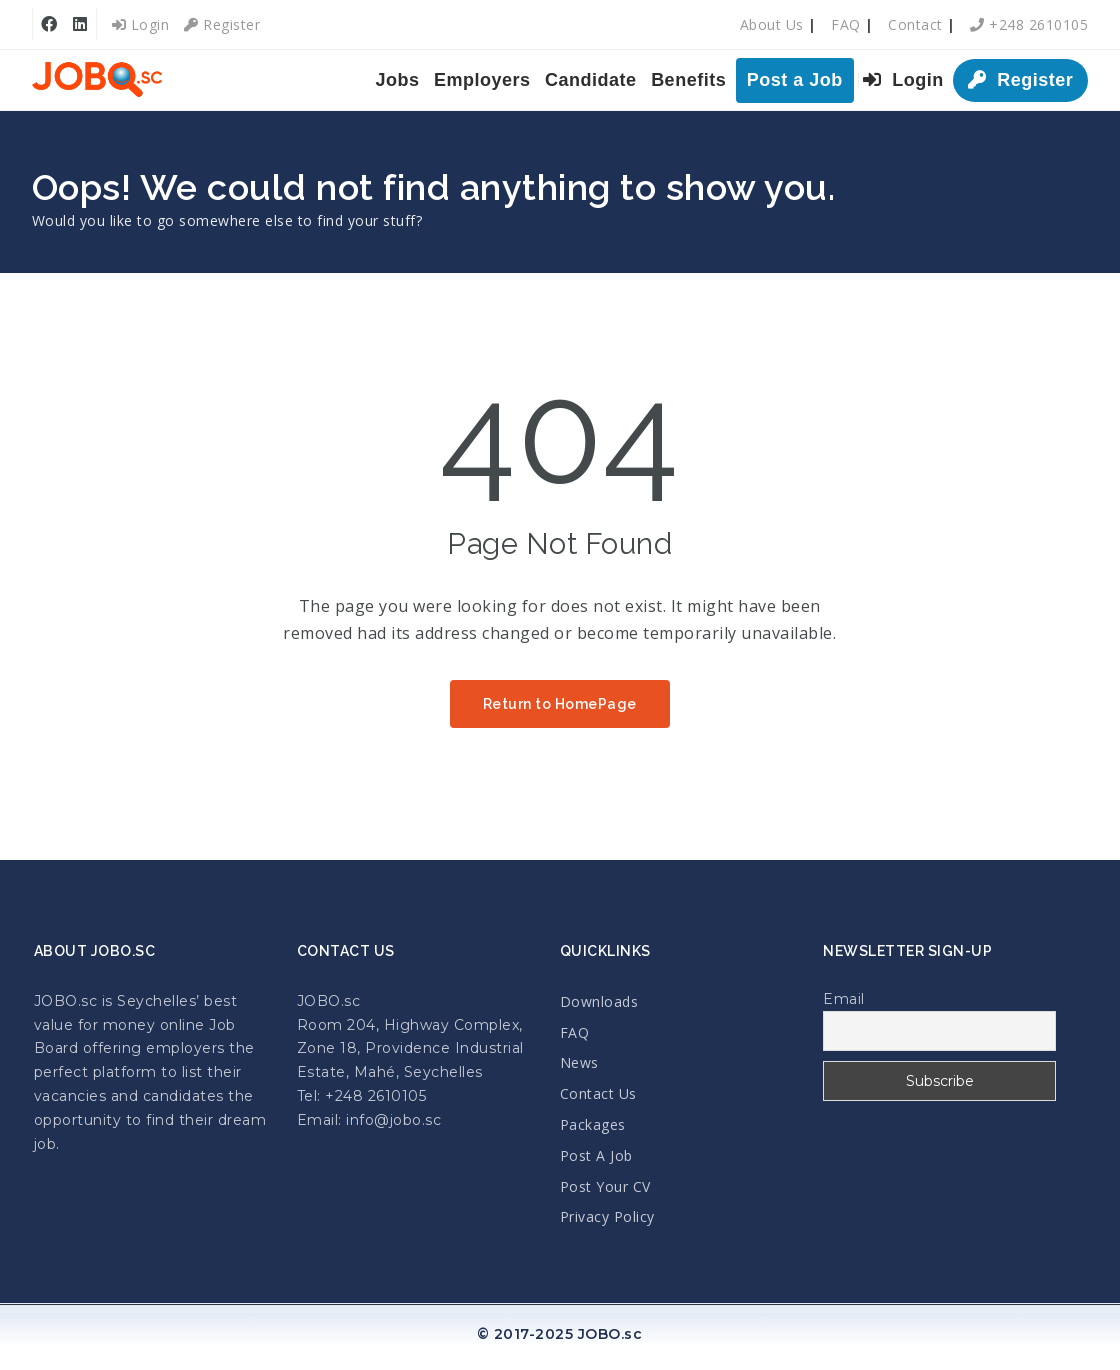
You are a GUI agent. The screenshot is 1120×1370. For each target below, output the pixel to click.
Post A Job (596, 1155)
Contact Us (598, 1093)
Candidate (591, 80)
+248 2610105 (1029, 24)
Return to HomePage (560, 704)
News (579, 1062)
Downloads (599, 1001)
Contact (915, 24)
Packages (593, 1124)
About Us (772, 24)
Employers (482, 80)
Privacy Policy (607, 1216)
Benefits (688, 80)
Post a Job (795, 80)
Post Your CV (605, 1186)
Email (844, 999)
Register (222, 24)
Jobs (398, 80)
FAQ (846, 24)
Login (141, 24)
